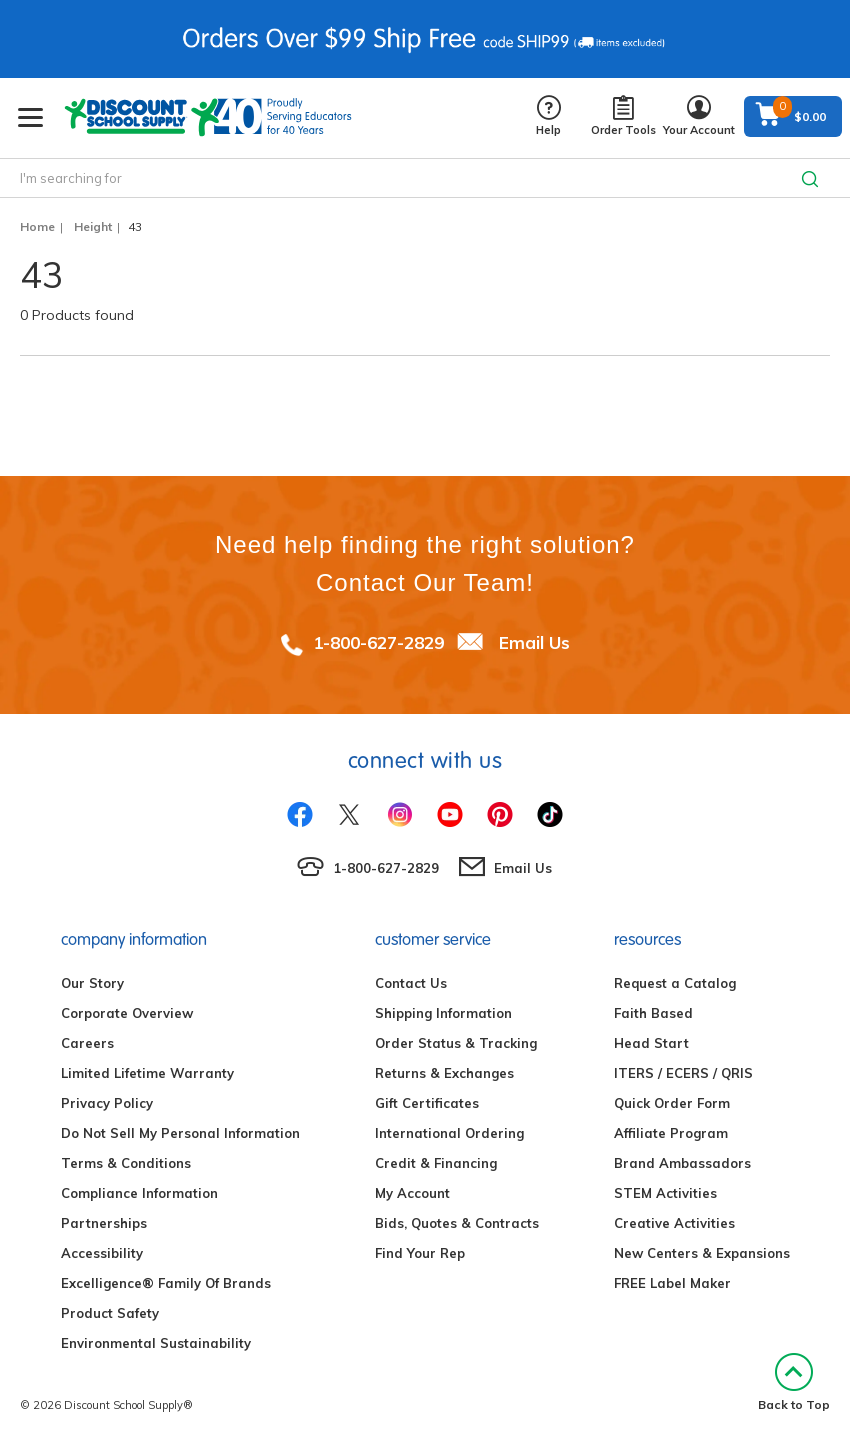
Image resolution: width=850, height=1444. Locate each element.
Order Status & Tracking (456, 1043)
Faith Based (653, 1013)
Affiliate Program (671, 1133)
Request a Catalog (675, 983)
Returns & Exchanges (444, 1073)
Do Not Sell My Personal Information (180, 1133)
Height (93, 226)
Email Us (534, 642)
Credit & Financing (436, 1163)
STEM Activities (665, 1193)
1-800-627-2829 (378, 642)
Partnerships (104, 1223)
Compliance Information (139, 1193)
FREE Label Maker (672, 1283)
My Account (412, 1193)
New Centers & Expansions (702, 1253)
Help (548, 116)
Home (37, 226)
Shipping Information (443, 1013)
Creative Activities (674, 1223)
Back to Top (794, 1382)
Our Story (92, 983)
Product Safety (110, 1313)
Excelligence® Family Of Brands (166, 1283)
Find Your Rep (420, 1253)
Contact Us (411, 983)
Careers (87, 1043)
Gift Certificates (427, 1103)
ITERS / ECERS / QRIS (683, 1073)
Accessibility (102, 1253)
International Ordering (449, 1133)
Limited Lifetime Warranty (147, 1073)
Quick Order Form (672, 1103)
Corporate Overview (127, 1013)
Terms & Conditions (126, 1163)
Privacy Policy (107, 1103)
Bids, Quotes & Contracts (457, 1223)
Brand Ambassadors (682, 1163)
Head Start (651, 1043)
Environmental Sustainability (156, 1343)
